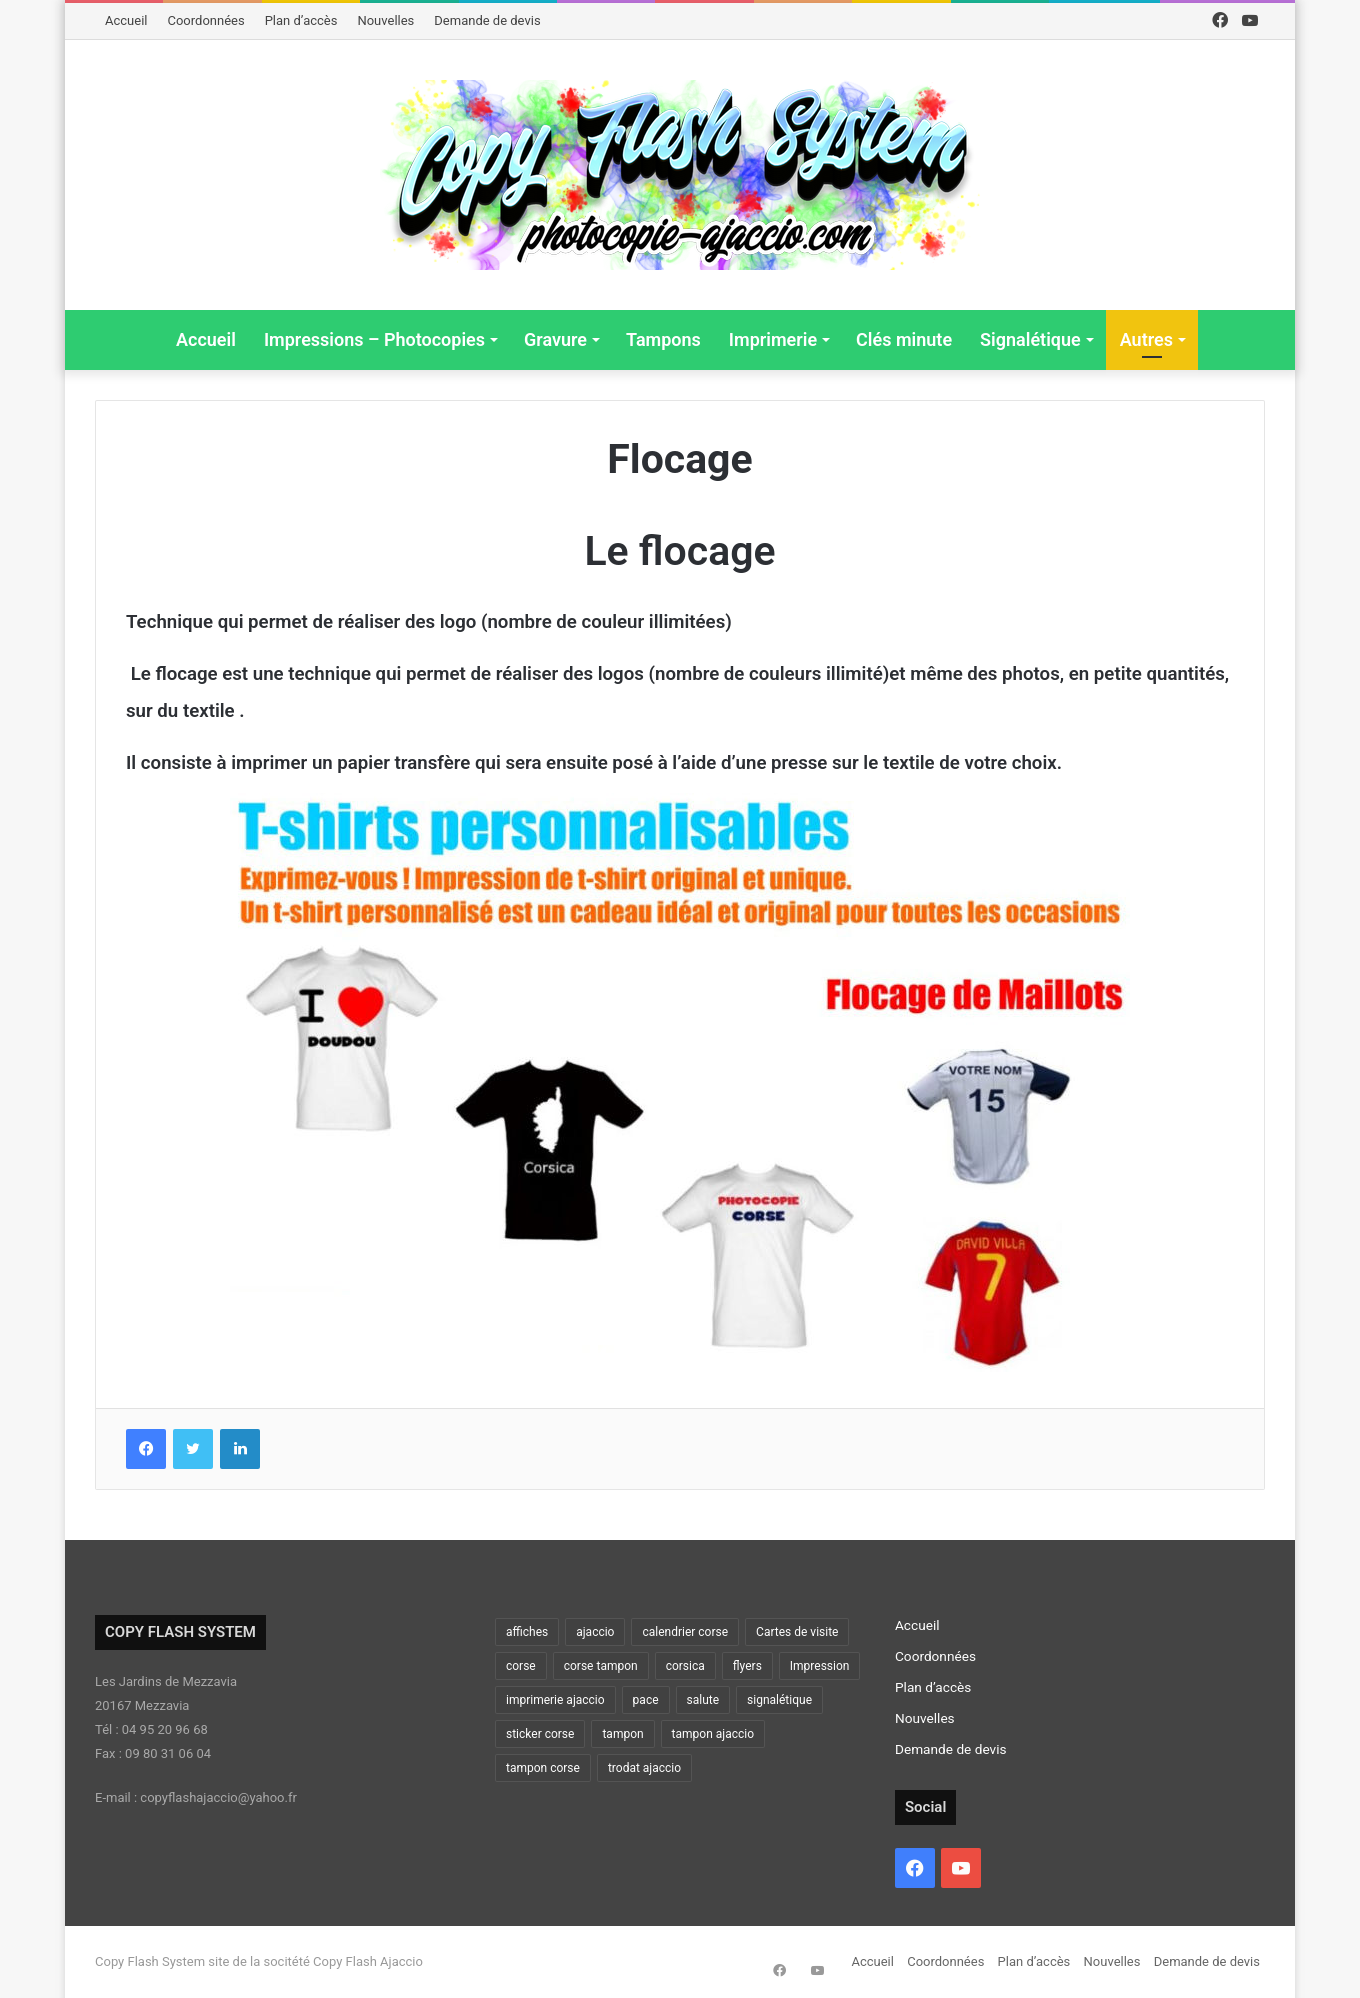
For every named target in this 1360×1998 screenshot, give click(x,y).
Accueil (126, 20)
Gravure (555, 339)
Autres (1146, 339)
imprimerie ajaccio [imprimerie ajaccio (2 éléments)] (555, 1700)
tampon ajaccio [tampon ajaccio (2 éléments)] (713, 1734)
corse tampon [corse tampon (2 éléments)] (601, 1666)
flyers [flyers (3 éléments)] (747, 1666)
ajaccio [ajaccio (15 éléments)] (595, 1632)
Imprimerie (773, 339)
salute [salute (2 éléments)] (703, 1700)
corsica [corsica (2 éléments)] (685, 1666)
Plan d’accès (301, 20)
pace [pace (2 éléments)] (646, 1700)
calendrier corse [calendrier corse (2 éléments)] (685, 1632)
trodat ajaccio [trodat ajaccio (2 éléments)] (644, 1768)
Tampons (663, 339)
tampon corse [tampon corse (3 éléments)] (543, 1768)
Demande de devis (487, 20)
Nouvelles (385, 20)
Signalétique (1030, 339)
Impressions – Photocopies (374, 339)
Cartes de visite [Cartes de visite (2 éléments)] (797, 1632)
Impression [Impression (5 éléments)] (820, 1666)
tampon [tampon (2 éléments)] (622, 1734)
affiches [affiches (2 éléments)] (527, 1632)
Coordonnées (205, 20)
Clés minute (904, 339)
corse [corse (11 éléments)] (521, 1666)
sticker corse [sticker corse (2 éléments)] (540, 1734)
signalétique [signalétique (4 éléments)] (779, 1700)
